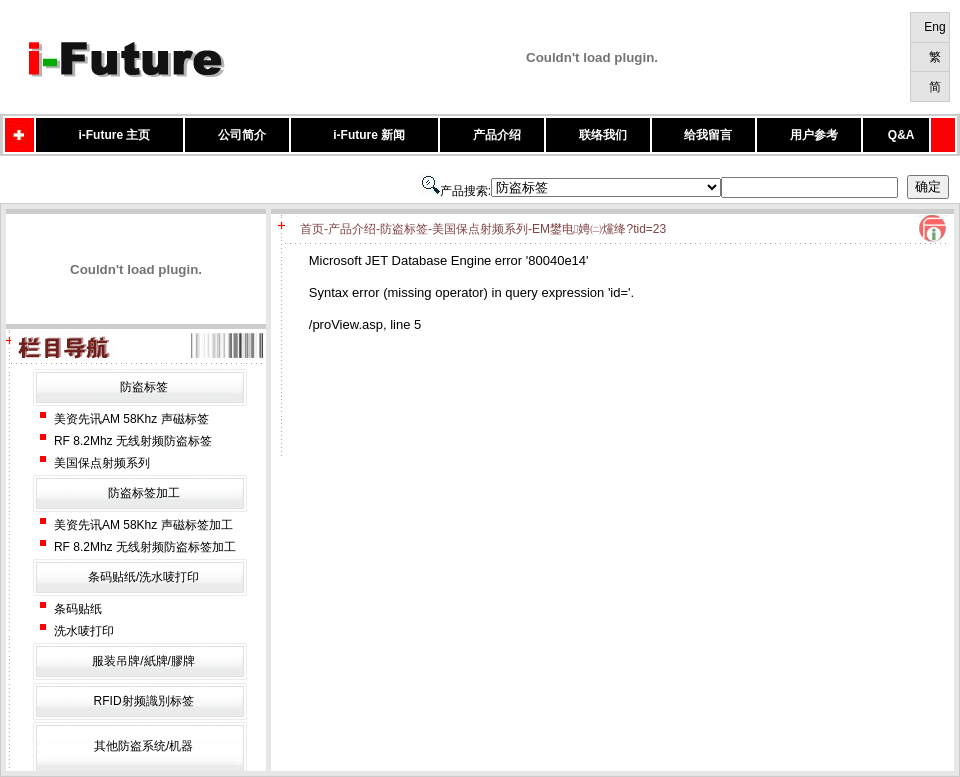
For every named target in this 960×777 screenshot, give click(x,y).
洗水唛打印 (84, 631)
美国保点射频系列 (102, 463)
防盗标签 (144, 387)
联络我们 (603, 135)
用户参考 (814, 135)
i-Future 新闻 (369, 135)
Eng (934, 27)
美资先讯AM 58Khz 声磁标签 (131, 419)
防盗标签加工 (144, 493)
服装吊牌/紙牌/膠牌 (143, 661)
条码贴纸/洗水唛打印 (143, 577)
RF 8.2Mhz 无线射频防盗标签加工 (145, 547)
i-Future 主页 (114, 135)
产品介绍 (497, 135)
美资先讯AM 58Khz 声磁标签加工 (143, 525)
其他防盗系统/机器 (143, 746)
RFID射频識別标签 (144, 701)
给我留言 (708, 135)
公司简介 (242, 135)
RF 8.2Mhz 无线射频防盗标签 (133, 441)
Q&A (901, 135)
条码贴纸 (78, 609)
